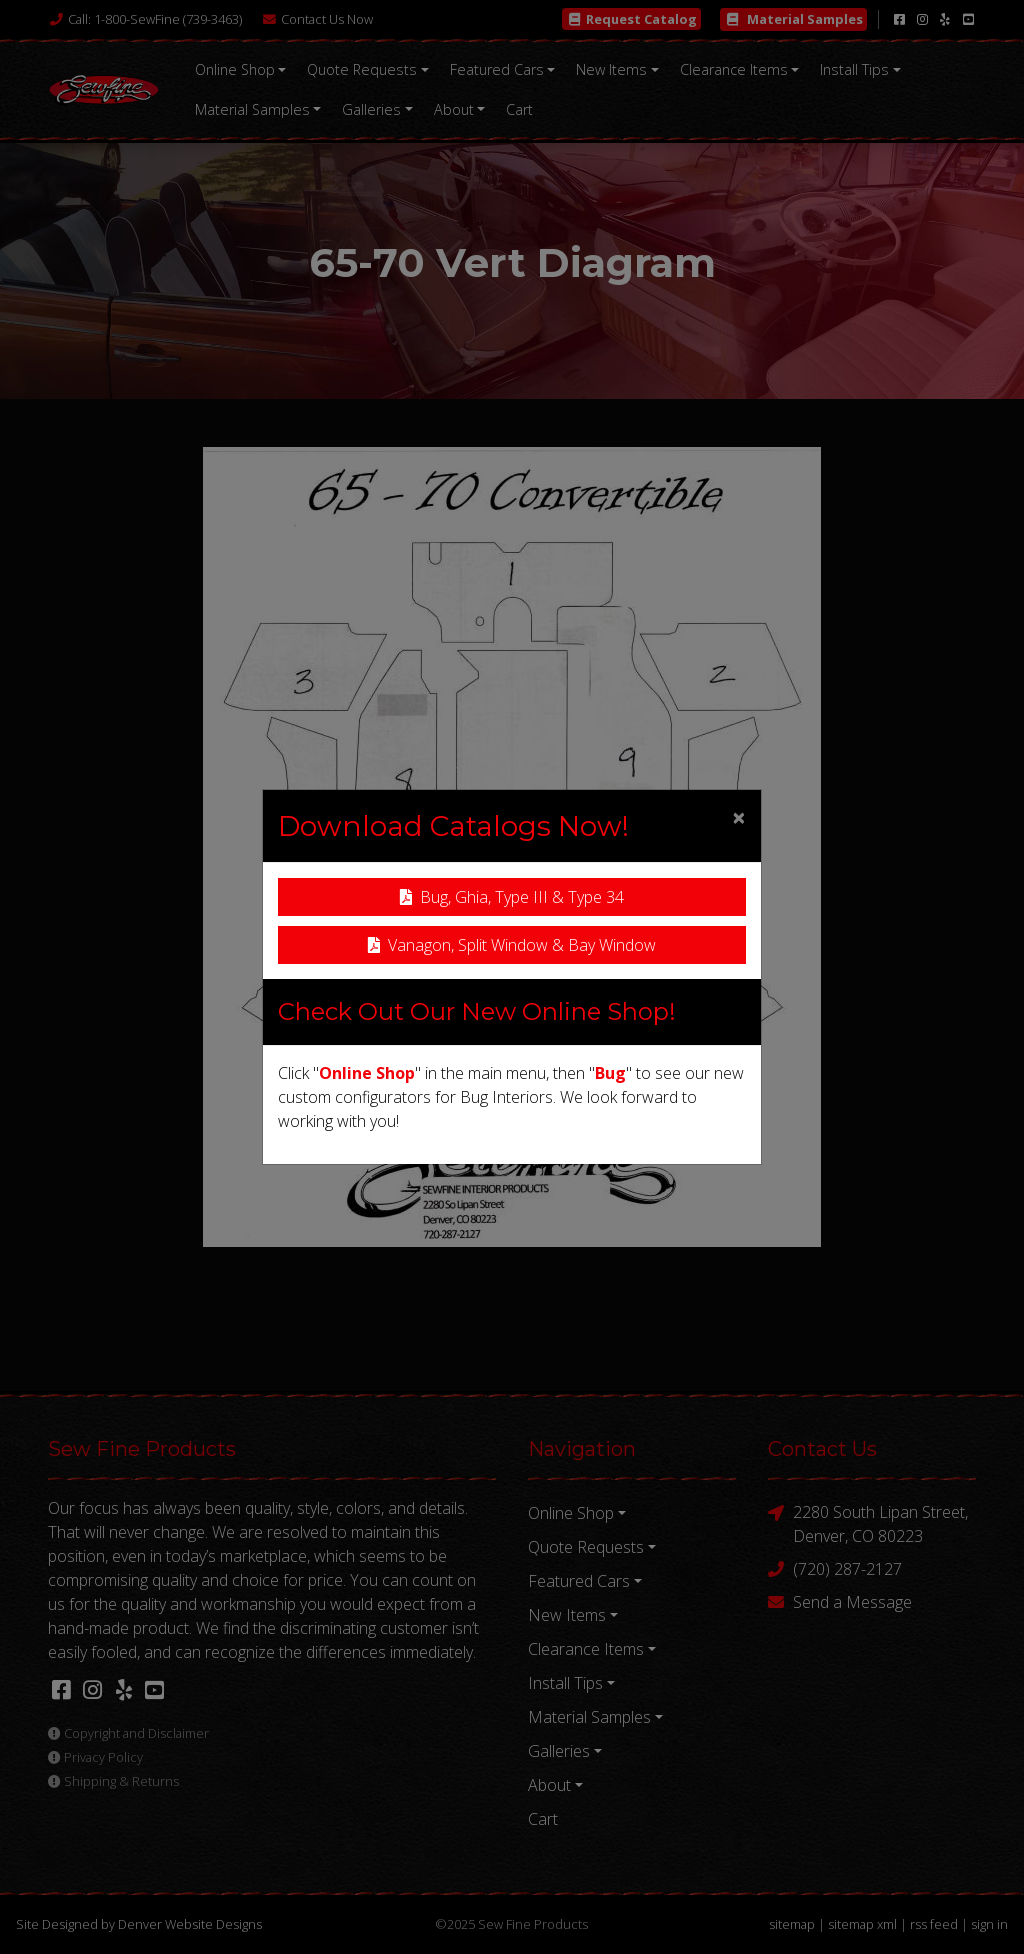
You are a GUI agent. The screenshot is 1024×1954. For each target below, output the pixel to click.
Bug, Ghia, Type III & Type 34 (512, 897)
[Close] (739, 817)
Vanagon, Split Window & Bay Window (512, 945)
